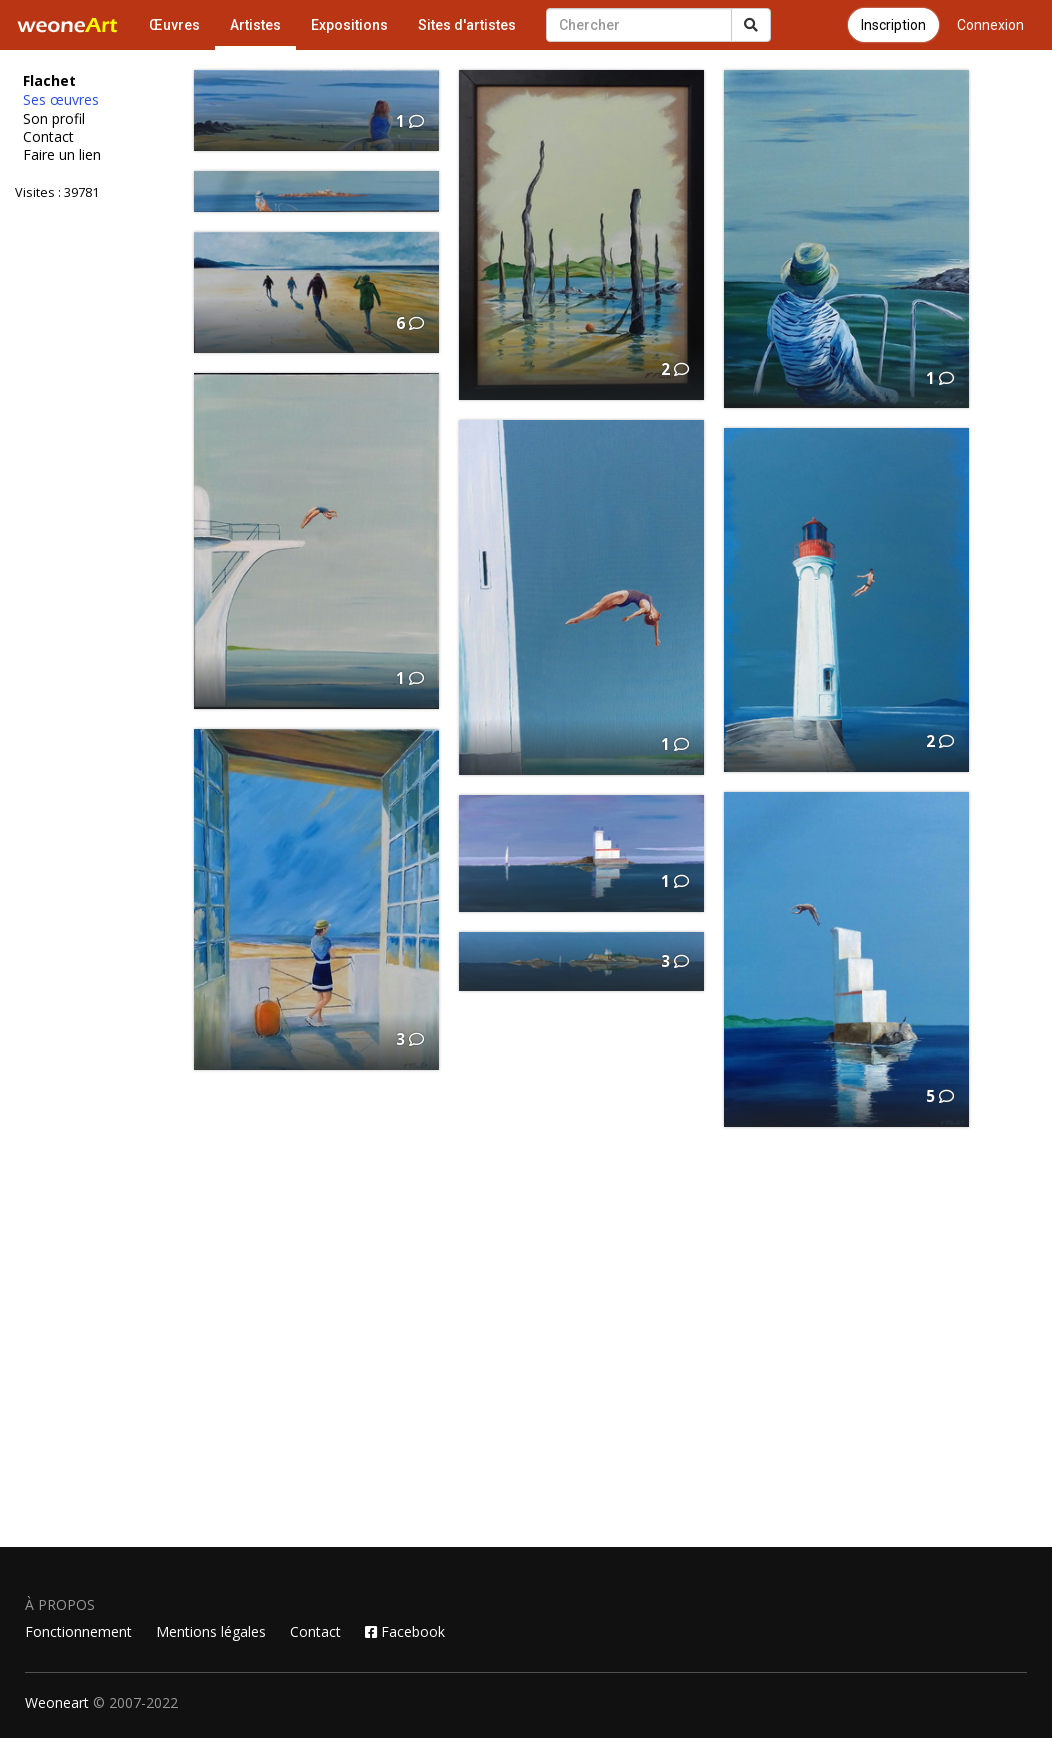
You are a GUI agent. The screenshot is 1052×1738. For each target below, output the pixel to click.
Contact (48, 137)
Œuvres (174, 25)
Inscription (893, 25)
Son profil (54, 119)
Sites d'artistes (467, 25)
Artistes (255, 25)
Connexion (990, 25)
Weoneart (57, 1702)
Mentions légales (211, 1631)
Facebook (405, 1631)
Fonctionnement (78, 1631)
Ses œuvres (61, 100)
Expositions (349, 25)
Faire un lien (62, 155)
